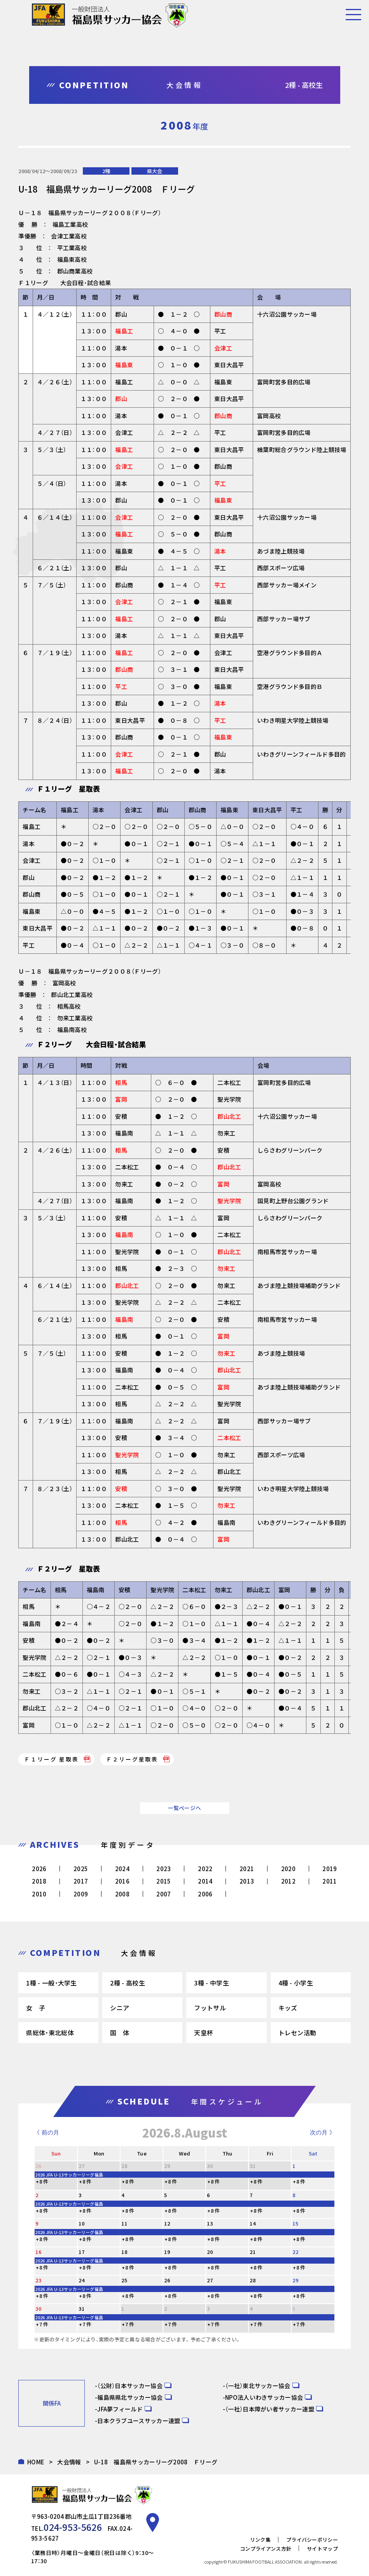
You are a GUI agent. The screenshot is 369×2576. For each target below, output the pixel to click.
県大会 (154, 171)
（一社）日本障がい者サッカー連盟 (269, 2409)
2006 (205, 1894)
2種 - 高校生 (127, 1982)
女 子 (35, 2007)
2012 (288, 1881)
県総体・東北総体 (49, 2032)
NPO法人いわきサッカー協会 (264, 2397)
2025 (80, 1869)
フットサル (210, 2007)
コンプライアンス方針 (265, 2544)
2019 (329, 1869)
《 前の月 (46, 2132)
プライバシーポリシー (312, 2535)
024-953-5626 (64, 2525)
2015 (163, 1881)
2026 (39, 1869)
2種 (106, 171)
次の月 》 (322, 2132)
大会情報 (69, 2462)
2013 (247, 1881)
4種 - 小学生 (295, 1982)
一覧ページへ (184, 1808)
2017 (80, 1881)
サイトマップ (322, 2544)
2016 (122, 1881)
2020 (288, 1869)
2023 (163, 1869)
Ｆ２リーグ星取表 (132, 1759)
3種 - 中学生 (211, 1982)
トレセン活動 (297, 2032)
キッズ (287, 2007)
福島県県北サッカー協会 (130, 2397)
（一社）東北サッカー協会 (257, 2385)
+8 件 (42, 2181)
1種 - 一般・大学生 (51, 1982)
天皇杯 (203, 2032)
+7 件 (42, 2324)
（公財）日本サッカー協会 (130, 2385)
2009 (80, 1894)
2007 (163, 1894)
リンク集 (260, 2535)
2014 (205, 1881)
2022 (205, 1869)
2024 (122, 1869)
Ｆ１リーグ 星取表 (51, 1759)
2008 (122, 1894)
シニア (119, 2007)
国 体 (119, 2032)
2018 (39, 1881)
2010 (39, 1894)
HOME (35, 2462)
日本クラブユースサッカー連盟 (138, 2421)
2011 (329, 1881)
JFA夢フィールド (120, 2409)
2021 (247, 1869)
